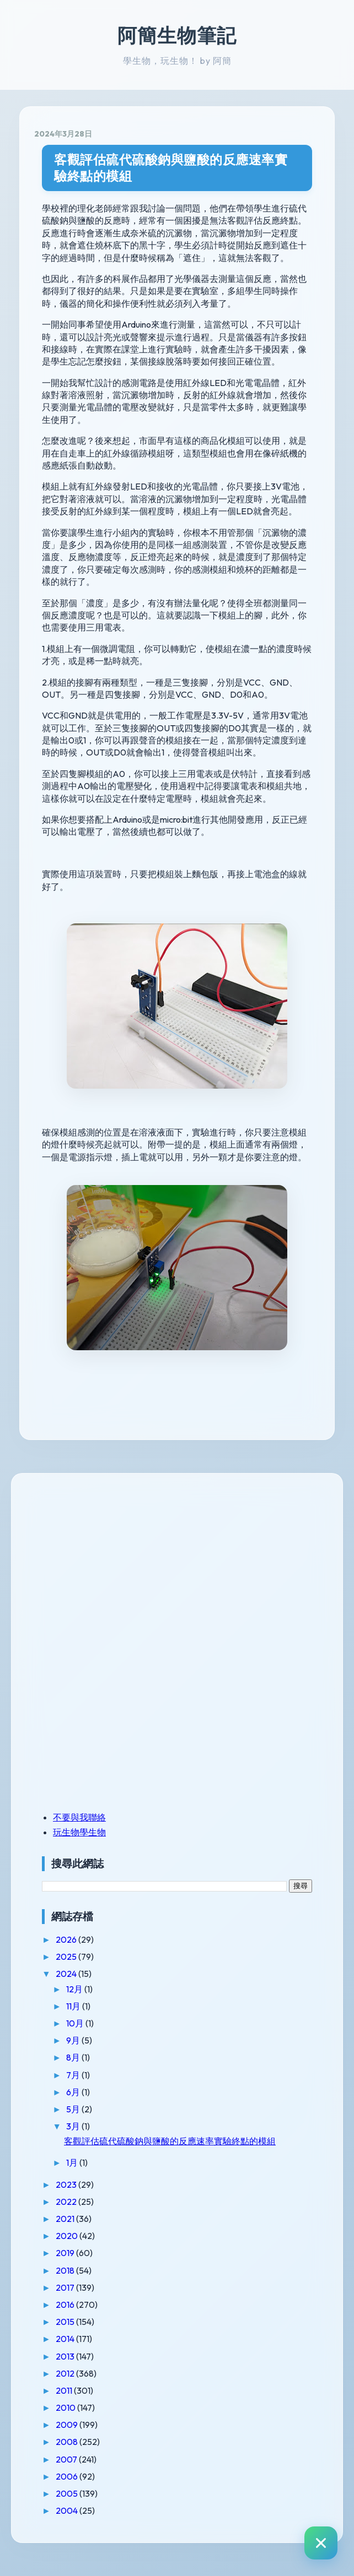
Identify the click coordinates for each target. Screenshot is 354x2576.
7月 (74, 2074)
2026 (67, 1939)
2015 (66, 2321)
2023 (67, 2184)
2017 (66, 2287)
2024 (67, 1973)
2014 (66, 2338)
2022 (67, 2201)
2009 (67, 2424)
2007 (67, 2459)
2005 (67, 2493)
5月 (74, 2109)
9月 (74, 2040)
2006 (67, 2476)
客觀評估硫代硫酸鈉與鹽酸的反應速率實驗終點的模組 (170, 167)
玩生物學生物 (79, 1832)
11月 (74, 2006)
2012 (66, 2373)
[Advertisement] (111, 1564)
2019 (66, 2252)
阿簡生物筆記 (177, 35)
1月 (72, 2162)
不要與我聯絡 (79, 1817)
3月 (74, 2126)
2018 (66, 2270)
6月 (74, 2091)
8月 (74, 2057)
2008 (67, 2441)
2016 (66, 2304)
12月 (75, 1989)
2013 (66, 2356)
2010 (66, 2407)
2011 (65, 2390)
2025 (67, 1956)
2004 (67, 2510)
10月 (75, 2023)
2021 (66, 2218)
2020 (67, 2235)
